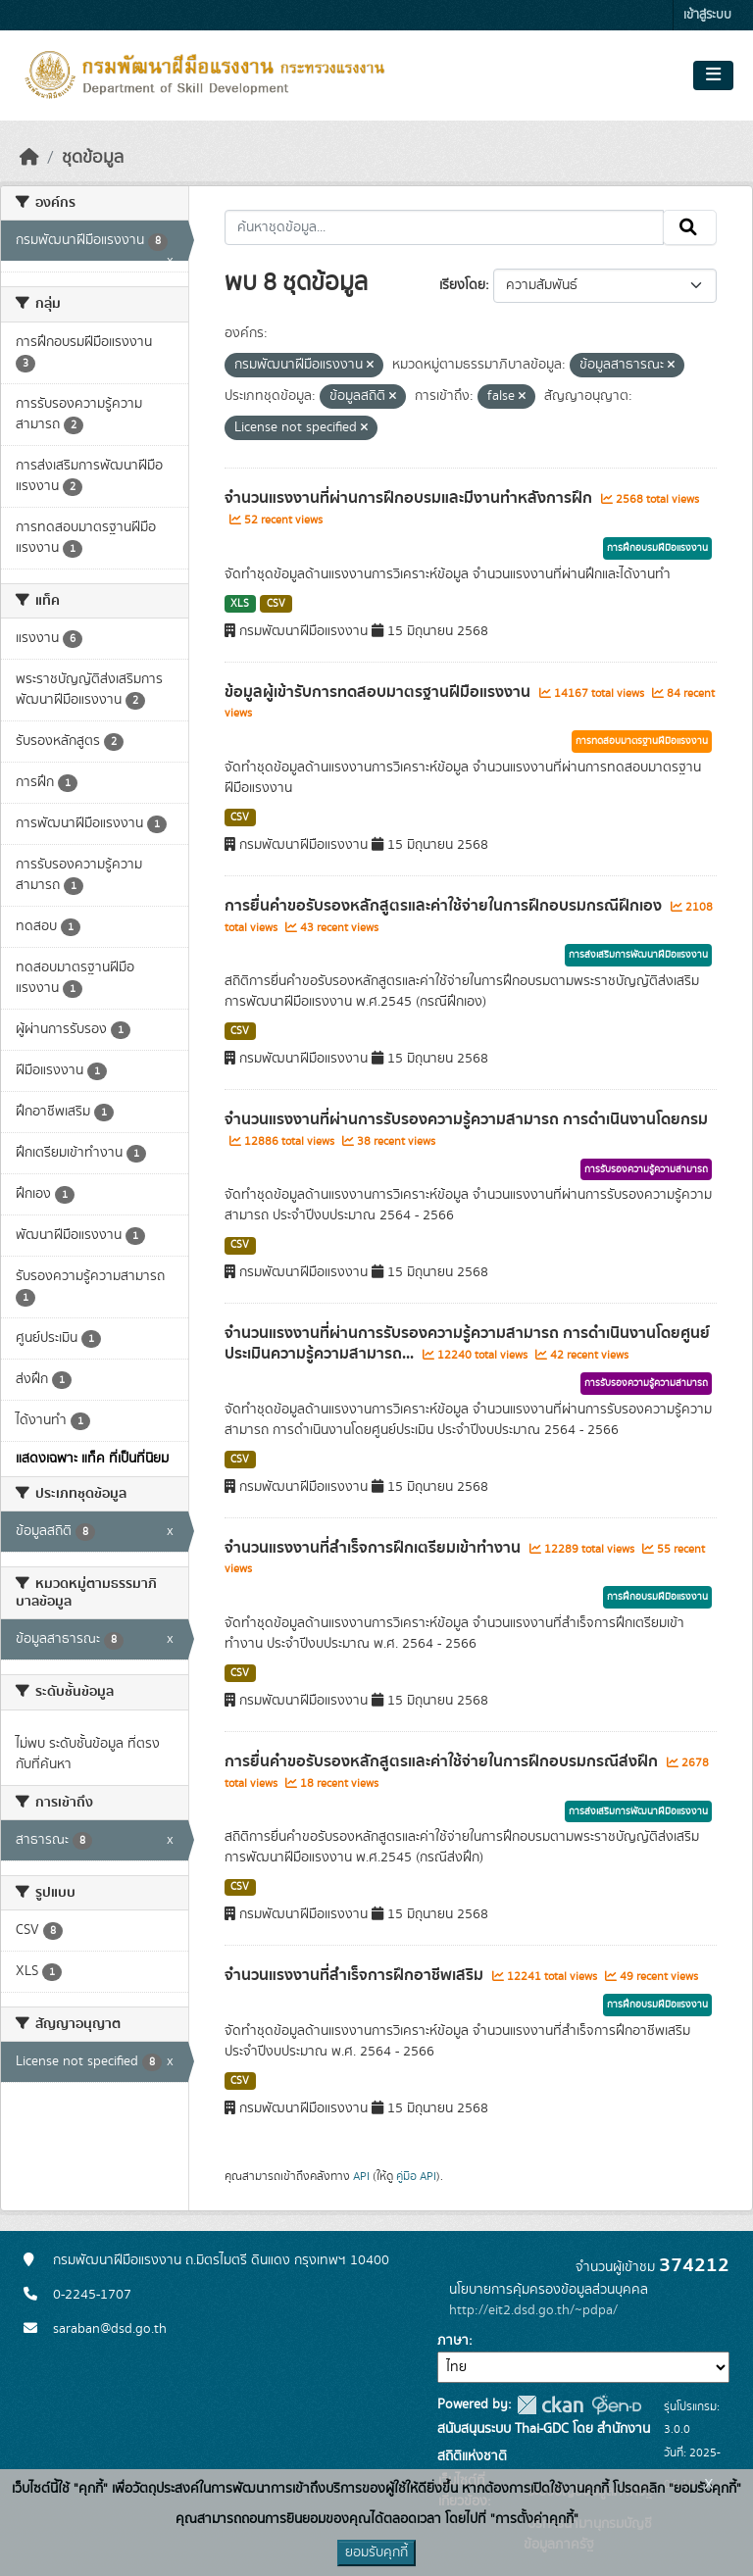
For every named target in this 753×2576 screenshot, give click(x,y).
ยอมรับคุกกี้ (376, 2552)
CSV (276, 604)
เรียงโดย (462, 285)
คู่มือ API (416, 2176)
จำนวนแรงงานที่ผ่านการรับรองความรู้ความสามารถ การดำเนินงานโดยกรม (466, 1119)
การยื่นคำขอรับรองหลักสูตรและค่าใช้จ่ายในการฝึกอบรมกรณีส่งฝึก (443, 1761)
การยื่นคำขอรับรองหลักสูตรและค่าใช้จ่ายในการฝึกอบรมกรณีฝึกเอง (445, 905)
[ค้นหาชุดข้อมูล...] (445, 227)
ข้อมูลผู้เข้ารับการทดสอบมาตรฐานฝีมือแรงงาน (379, 692)
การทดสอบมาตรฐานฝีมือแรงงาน (642, 741)
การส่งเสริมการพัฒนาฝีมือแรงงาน (638, 955)
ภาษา (453, 2341)
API (361, 2176)
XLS (239, 604)
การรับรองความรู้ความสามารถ (646, 1169)
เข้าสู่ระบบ (707, 15)
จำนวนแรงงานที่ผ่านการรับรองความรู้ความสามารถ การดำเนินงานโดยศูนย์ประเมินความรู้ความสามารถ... (467, 1343)
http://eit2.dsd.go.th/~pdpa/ (533, 2310)
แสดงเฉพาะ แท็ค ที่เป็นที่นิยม (92, 1458)
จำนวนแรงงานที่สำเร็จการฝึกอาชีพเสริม (356, 1975)
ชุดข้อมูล (93, 158)
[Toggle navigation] (713, 75)
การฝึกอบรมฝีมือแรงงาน (657, 548)
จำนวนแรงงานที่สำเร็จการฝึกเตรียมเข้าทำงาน (375, 1547)
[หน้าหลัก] (29, 158)
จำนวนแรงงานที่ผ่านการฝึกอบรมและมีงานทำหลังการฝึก (410, 498)
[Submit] (690, 227)
